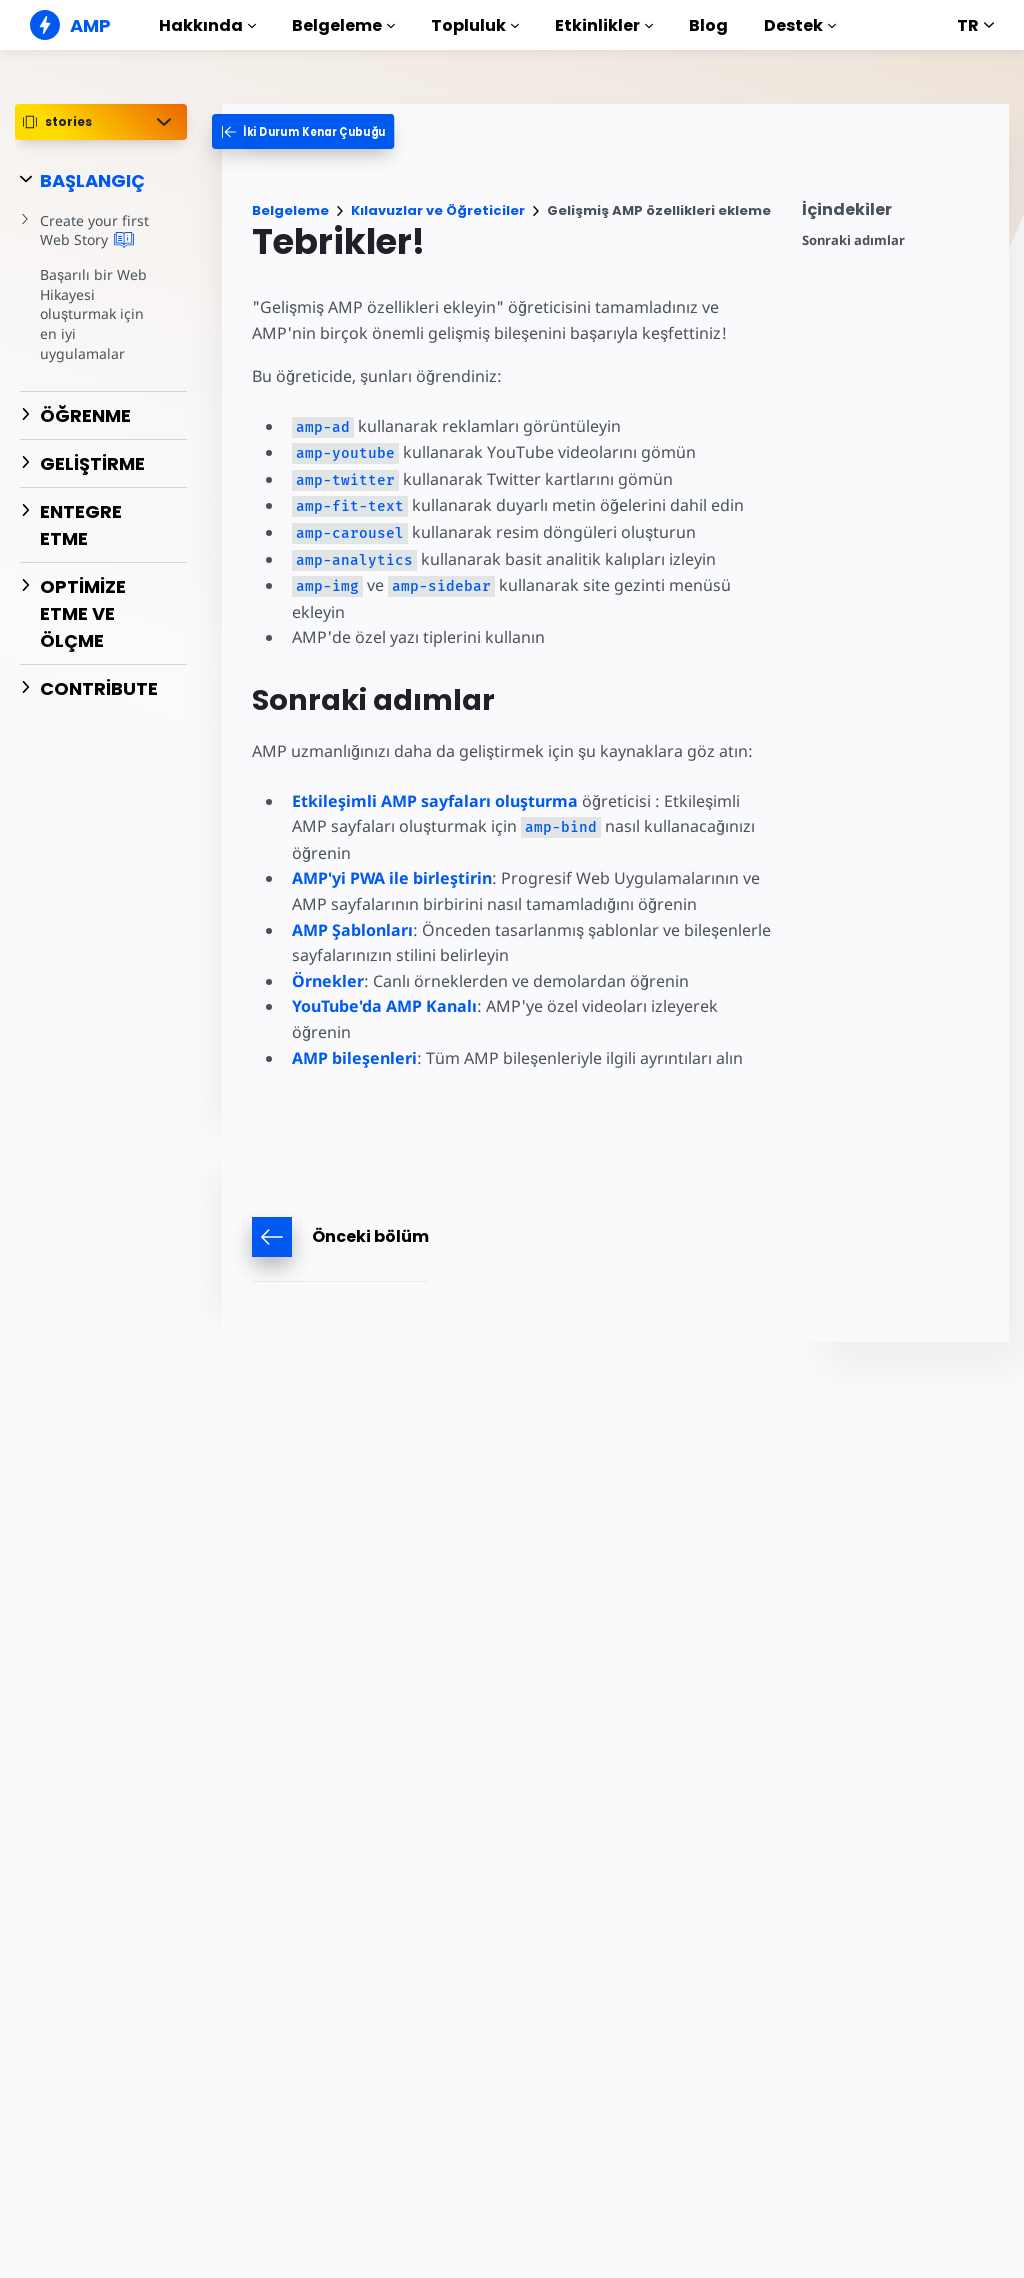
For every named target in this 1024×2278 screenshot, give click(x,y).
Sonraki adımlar (853, 240)
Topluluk (475, 25)
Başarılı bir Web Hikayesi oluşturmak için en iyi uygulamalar (101, 304)
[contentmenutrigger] (895, 214)
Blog (708, 25)
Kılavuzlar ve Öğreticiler (438, 210)
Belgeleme (343, 25)
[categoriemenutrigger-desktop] (317, 131)
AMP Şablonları (352, 930)
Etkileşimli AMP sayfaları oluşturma (435, 801)
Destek (800, 25)
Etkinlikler (604, 25)
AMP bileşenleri (354, 1058)
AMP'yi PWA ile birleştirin (392, 878)
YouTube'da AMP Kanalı (384, 1006)
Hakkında (207, 25)
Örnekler (328, 981)
